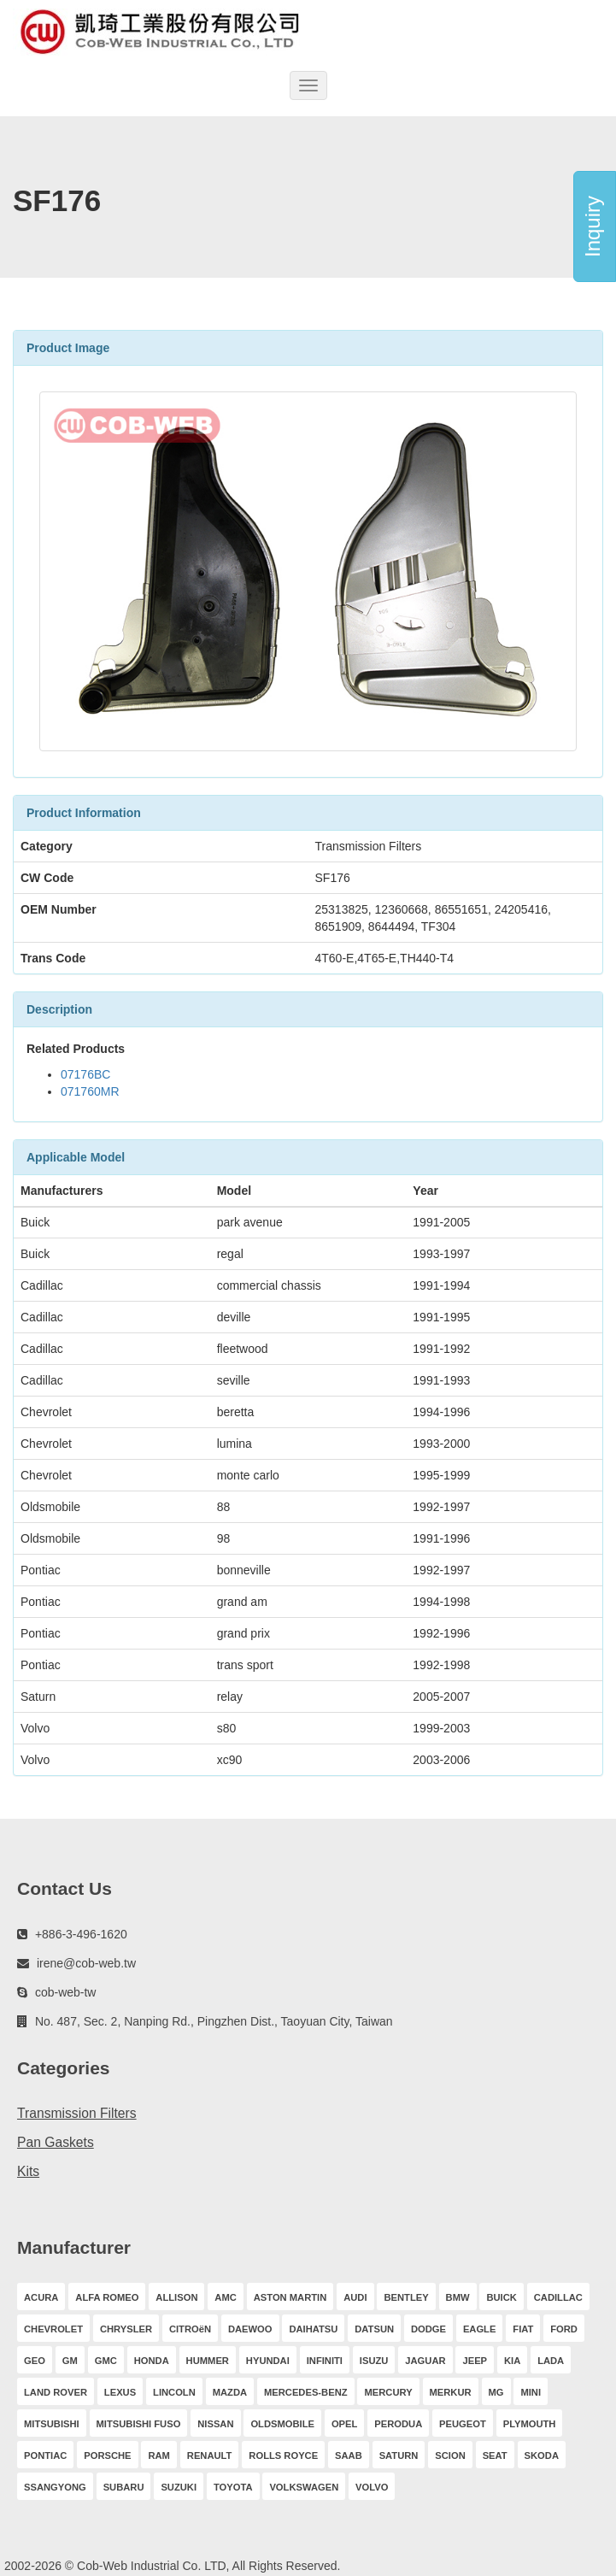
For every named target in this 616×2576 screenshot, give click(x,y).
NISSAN (215, 2424)
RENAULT (209, 2455)
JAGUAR (425, 2360)
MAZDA (230, 2392)
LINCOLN (174, 2392)
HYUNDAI (268, 2360)
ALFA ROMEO (106, 2297)
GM (70, 2360)
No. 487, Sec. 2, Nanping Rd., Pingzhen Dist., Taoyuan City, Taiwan (214, 2021)
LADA (550, 2360)
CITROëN (190, 2329)
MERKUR (451, 2392)
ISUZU (374, 2360)
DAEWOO (250, 2329)
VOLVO (371, 2487)
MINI (530, 2392)
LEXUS (120, 2392)
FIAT (523, 2329)
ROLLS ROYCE (283, 2455)
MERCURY (388, 2392)
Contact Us (64, 1888)
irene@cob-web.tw (86, 1963)
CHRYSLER (126, 2329)
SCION (450, 2455)
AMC (225, 2297)
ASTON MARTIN (290, 2297)
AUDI (355, 2297)
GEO (34, 2360)
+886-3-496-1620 (81, 1934)
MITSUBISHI (51, 2424)
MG (496, 2392)
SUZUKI (179, 2487)
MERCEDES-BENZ (306, 2392)
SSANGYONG (55, 2487)
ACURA (41, 2297)
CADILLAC (558, 2297)
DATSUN (374, 2329)
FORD (564, 2329)
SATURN (399, 2455)
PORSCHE (107, 2455)
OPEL (344, 2424)
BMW (458, 2297)
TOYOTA (233, 2487)
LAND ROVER (55, 2392)
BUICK (501, 2297)
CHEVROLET (53, 2329)
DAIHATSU (313, 2329)
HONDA (151, 2360)
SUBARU (123, 2487)
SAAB (348, 2455)
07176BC (85, 1074)
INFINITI (325, 2360)
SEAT (495, 2455)
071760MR (90, 1091)
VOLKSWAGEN (303, 2487)
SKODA (542, 2455)
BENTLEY (406, 2297)
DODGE (428, 2329)
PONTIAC (45, 2455)
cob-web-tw (66, 1992)
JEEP (474, 2360)
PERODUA (398, 2424)
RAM (158, 2455)
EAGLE (479, 2329)
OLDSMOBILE (282, 2424)
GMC (106, 2360)
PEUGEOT (462, 2424)
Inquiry (592, 226)
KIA (512, 2360)
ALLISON (176, 2297)
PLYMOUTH (529, 2424)
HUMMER (207, 2360)
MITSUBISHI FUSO (139, 2424)
